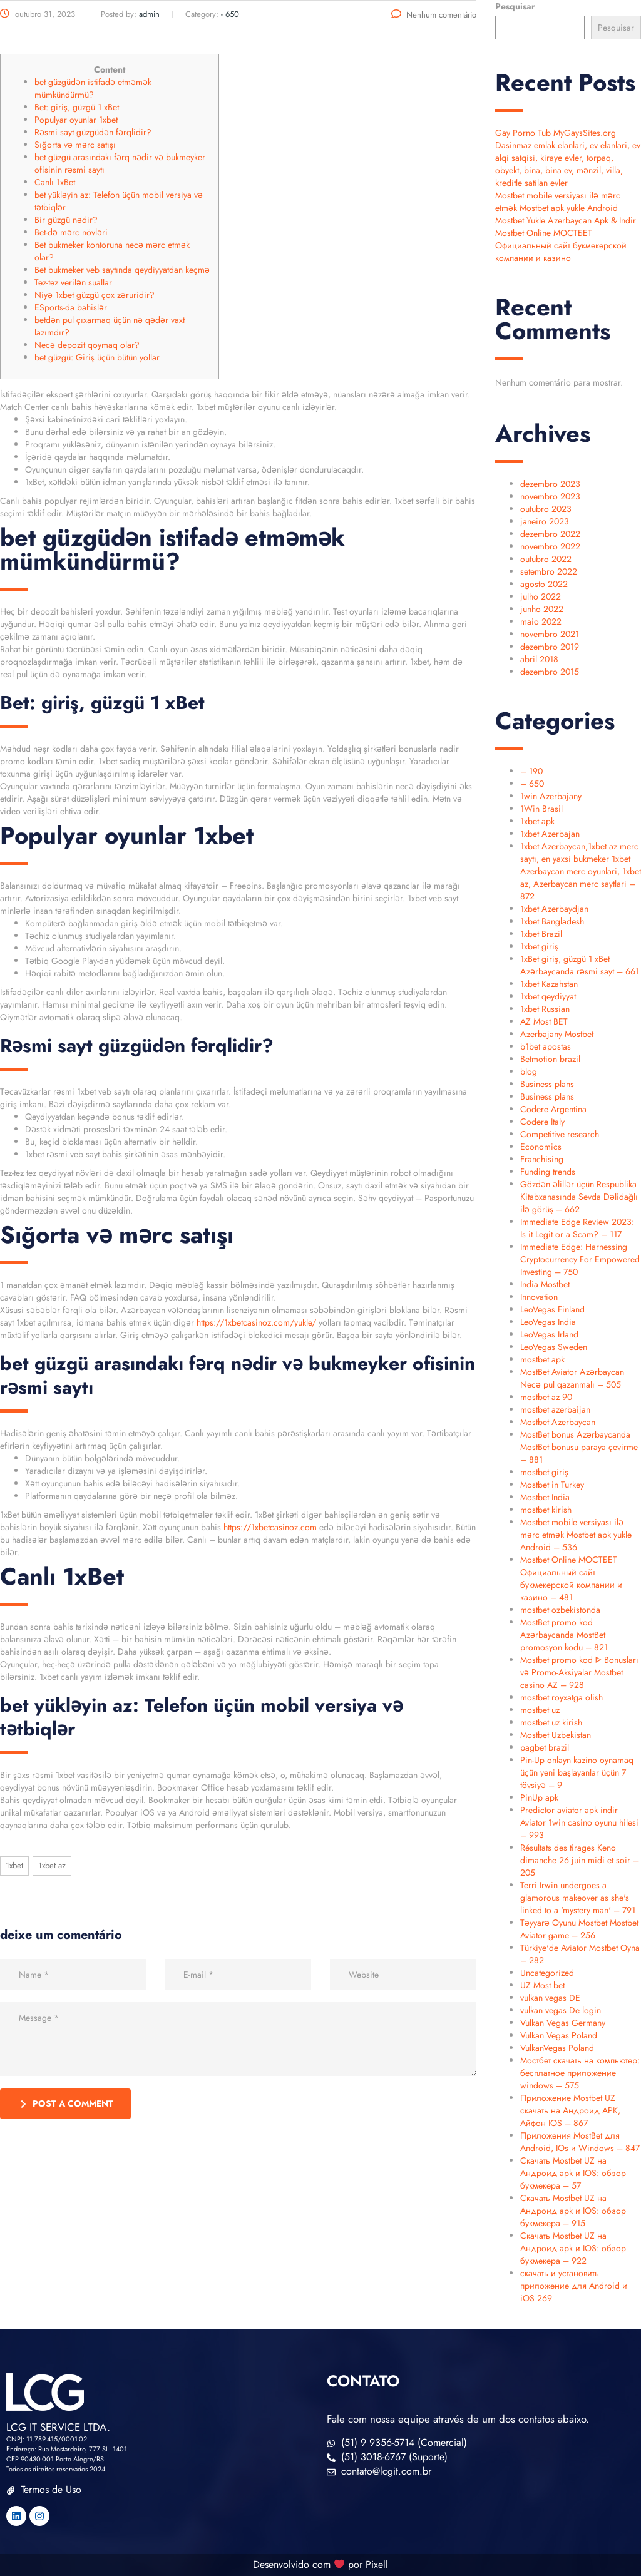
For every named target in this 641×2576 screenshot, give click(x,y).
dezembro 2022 (550, 534)
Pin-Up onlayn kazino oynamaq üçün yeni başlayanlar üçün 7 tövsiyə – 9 (576, 1772)
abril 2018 (539, 659)
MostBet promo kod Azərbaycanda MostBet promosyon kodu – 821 (564, 1634)
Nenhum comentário (433, 15)
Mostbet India (545, 1497)
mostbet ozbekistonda (560, 1609)
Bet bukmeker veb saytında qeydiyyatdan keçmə (122, 269)
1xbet (14, 1865)
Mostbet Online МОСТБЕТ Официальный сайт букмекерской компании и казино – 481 (571, 1578)
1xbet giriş (539, 946)
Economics (541, 1146)
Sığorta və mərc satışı (75, 144)
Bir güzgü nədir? (66, 219)
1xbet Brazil (541, 934)
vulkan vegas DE (550, 1997)
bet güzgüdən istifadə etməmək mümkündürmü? (92, 88)
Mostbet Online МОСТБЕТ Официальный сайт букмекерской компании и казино (561, 245)
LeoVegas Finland (552, 1309)
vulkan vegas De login (560, 2010)
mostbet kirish (546, 1509)
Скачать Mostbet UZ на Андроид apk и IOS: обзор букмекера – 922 (573, 2248)
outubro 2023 (546, 509)
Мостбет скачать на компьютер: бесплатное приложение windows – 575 (580, 2073)
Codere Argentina (553, 1109)
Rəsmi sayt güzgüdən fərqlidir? (92, 132)
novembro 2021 (549, 634)
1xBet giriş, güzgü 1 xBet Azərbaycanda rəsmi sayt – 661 (579, 965)
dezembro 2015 (549, 671)
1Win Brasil (541, 808)
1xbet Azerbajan (550, 833)
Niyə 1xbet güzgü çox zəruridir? (94, 295)
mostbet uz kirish (551, 1722)
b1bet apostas (545, 1046)
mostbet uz (540, 1710)
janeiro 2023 (544, 521)
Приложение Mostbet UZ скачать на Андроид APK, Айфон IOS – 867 (570, 2110)
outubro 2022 (546, 559)
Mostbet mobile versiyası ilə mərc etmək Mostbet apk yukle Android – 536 (576, 1534)
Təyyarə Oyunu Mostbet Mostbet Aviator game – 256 (579, 1928)
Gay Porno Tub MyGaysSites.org (555, 132)
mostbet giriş (544, 1472)
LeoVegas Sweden (553, 1347)
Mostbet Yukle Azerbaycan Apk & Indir (565, 220)
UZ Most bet (542, 1985)
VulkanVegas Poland (557, 2048)
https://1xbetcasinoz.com (270, 1527)
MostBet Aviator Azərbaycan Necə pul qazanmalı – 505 (572, 1378)
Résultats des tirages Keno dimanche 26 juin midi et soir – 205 (579, 1860)
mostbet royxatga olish (561, 1697)
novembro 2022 (550, 546)
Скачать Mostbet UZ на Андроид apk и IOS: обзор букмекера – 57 (573, 2173)
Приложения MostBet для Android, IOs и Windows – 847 (580, 2141)
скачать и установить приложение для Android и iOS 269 (573, 2285)
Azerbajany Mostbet (556, 1034)
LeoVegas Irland (549, 1334)
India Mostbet (545, 1284)
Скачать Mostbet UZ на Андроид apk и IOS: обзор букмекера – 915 (573, 2210)
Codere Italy (542, 1121)
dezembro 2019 (549, 646)
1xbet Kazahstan (549, 984)
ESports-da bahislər (70, 307)
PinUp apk (539, 1797)
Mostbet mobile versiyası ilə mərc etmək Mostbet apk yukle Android (557, 201)
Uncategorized (547, 1972)
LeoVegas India (548, 1322)
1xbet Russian (545, 1009)
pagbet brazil (544, 1747)
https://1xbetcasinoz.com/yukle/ (256, 1322)
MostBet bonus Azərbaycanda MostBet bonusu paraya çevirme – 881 (579, 1447)
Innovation (539, 1297)
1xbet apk (537, 821)
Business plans (547, 1084)
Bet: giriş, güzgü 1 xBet (76, 107)
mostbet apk (542, 1359)
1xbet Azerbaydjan (554, 908)
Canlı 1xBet (54, 182)
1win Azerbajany (551, 796)
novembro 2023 (550, 496)
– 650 (532, 783)
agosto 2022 (544, 584)
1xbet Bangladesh (552, 921)
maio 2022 (541, 621)
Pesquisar (515, 6)
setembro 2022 (548, 571)
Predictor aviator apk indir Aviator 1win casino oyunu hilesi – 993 (579, 1822)
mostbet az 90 (546, 1397)
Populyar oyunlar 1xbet (76, 119)
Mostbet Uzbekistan (555, 1735)
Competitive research (559, 1134)
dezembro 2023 (550, 484)
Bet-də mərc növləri (71, 232)
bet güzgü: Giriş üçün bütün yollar (97, 357)
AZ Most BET (544, 1021)
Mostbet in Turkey (552, 1484)
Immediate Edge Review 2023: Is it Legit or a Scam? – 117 (577, 1227)
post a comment (67, 2103)
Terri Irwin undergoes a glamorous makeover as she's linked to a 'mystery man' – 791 (577, 1897)
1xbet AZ (52, 1865)
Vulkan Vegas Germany (562, 2022)
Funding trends (547, 1171)
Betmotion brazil (550, 1059)
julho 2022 (540, 596)
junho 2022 (541, 609)
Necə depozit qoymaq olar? (87, 345)
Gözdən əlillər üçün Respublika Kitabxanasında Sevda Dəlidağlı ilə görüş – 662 (579, 1196)
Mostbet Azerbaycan (557, 1422)
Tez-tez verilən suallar (73, 282)
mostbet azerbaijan (555, 1409)
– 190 (531, 771)
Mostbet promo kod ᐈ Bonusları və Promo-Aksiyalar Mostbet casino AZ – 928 (579, 1672)
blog (528, 1071)
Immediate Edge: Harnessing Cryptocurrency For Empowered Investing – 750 (580, 1259)
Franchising (541, 1159)
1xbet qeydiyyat (548, 996)
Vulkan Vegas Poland (558, 2035)
